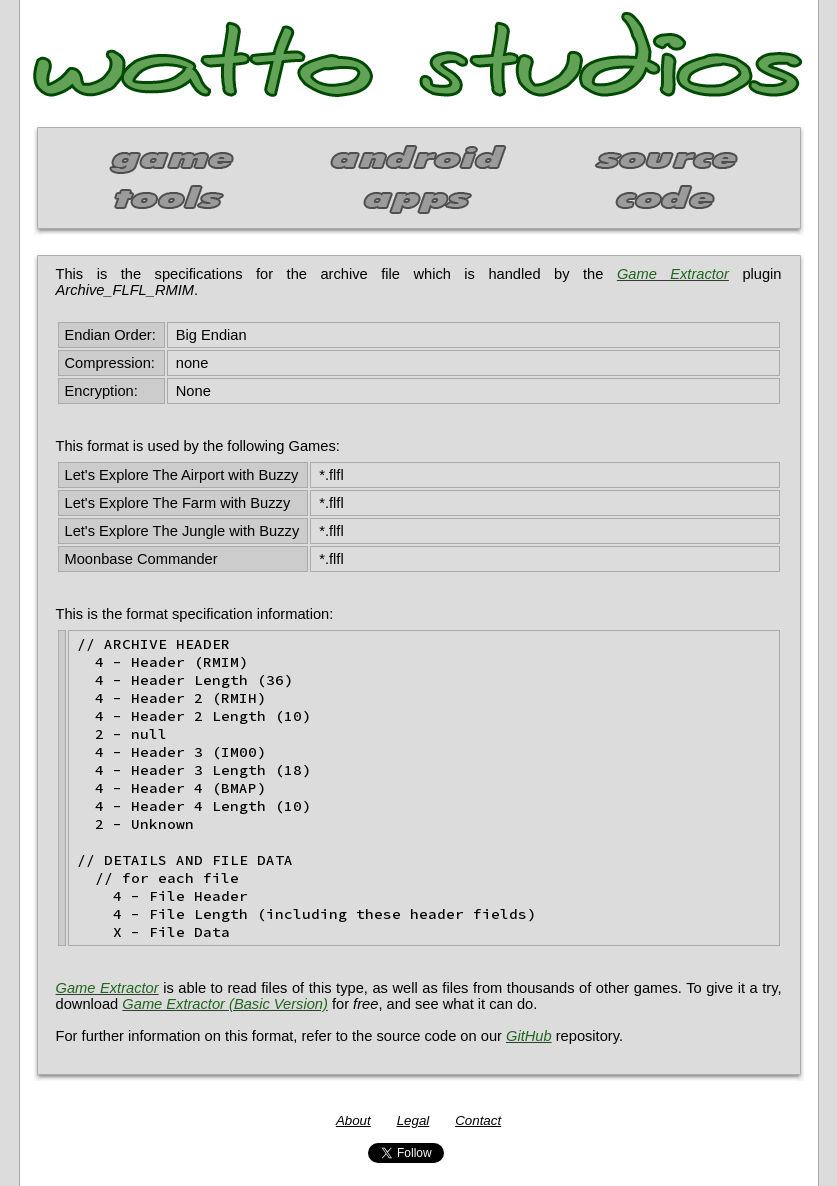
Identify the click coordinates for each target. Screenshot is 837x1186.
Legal (413, 1120)
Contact (478, 1120)
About (353, 1120)
